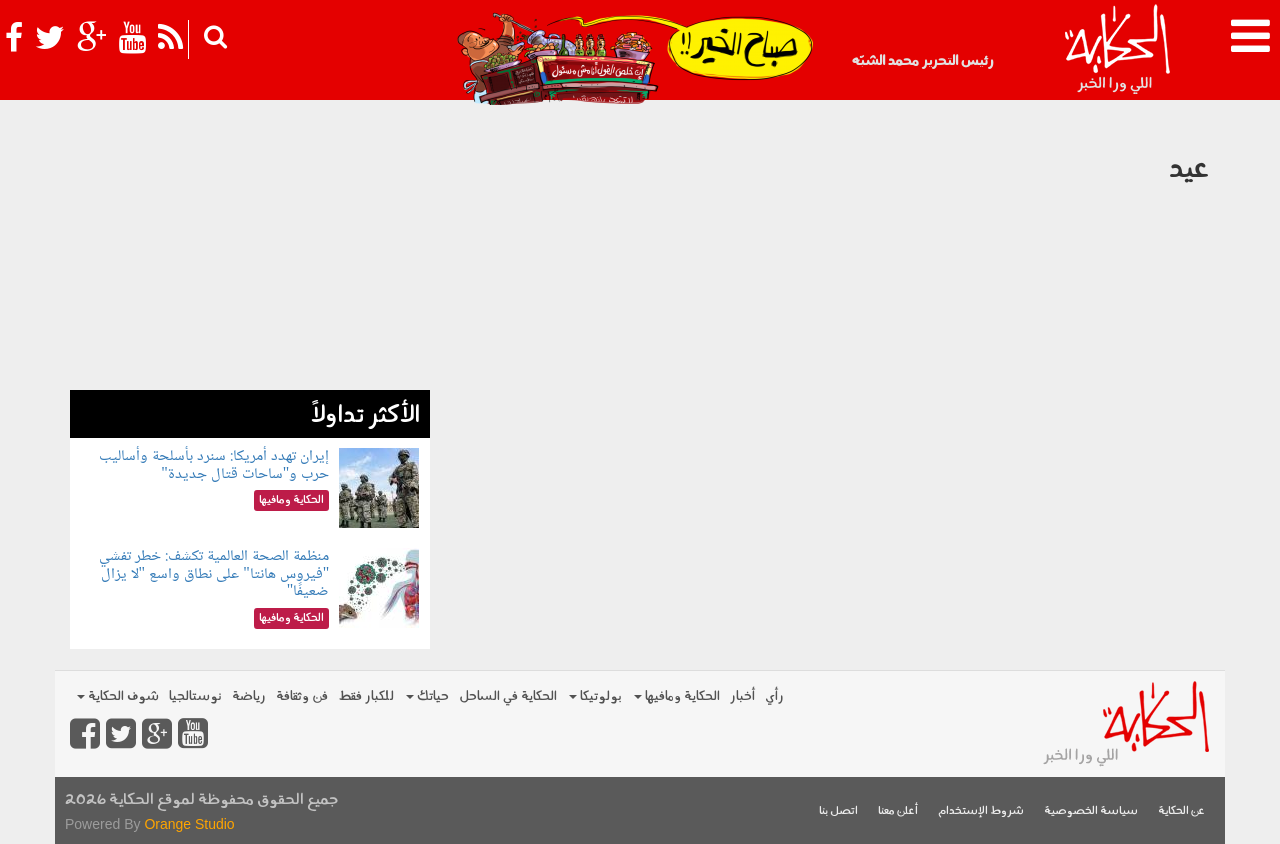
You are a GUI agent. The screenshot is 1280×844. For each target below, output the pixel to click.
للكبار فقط (366, 696)
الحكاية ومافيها (677, 696)
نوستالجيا (195, 696)
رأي (774, 696)
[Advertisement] (250, 250)
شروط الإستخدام (981, 811)
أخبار (742, 696)
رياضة (249, 696)
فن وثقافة (302, 696)
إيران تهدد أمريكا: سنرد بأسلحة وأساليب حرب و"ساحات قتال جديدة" (214, 465)
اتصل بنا (838, 811)
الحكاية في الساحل (508, 696)
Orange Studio (189, 824)
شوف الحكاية (118, 696)
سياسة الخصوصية (1091, 811)
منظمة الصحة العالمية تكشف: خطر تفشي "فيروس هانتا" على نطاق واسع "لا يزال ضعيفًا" (214, 574)
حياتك (427, 696)
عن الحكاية (1181, 811)
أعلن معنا (898, 811)
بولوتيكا (595, 696)
